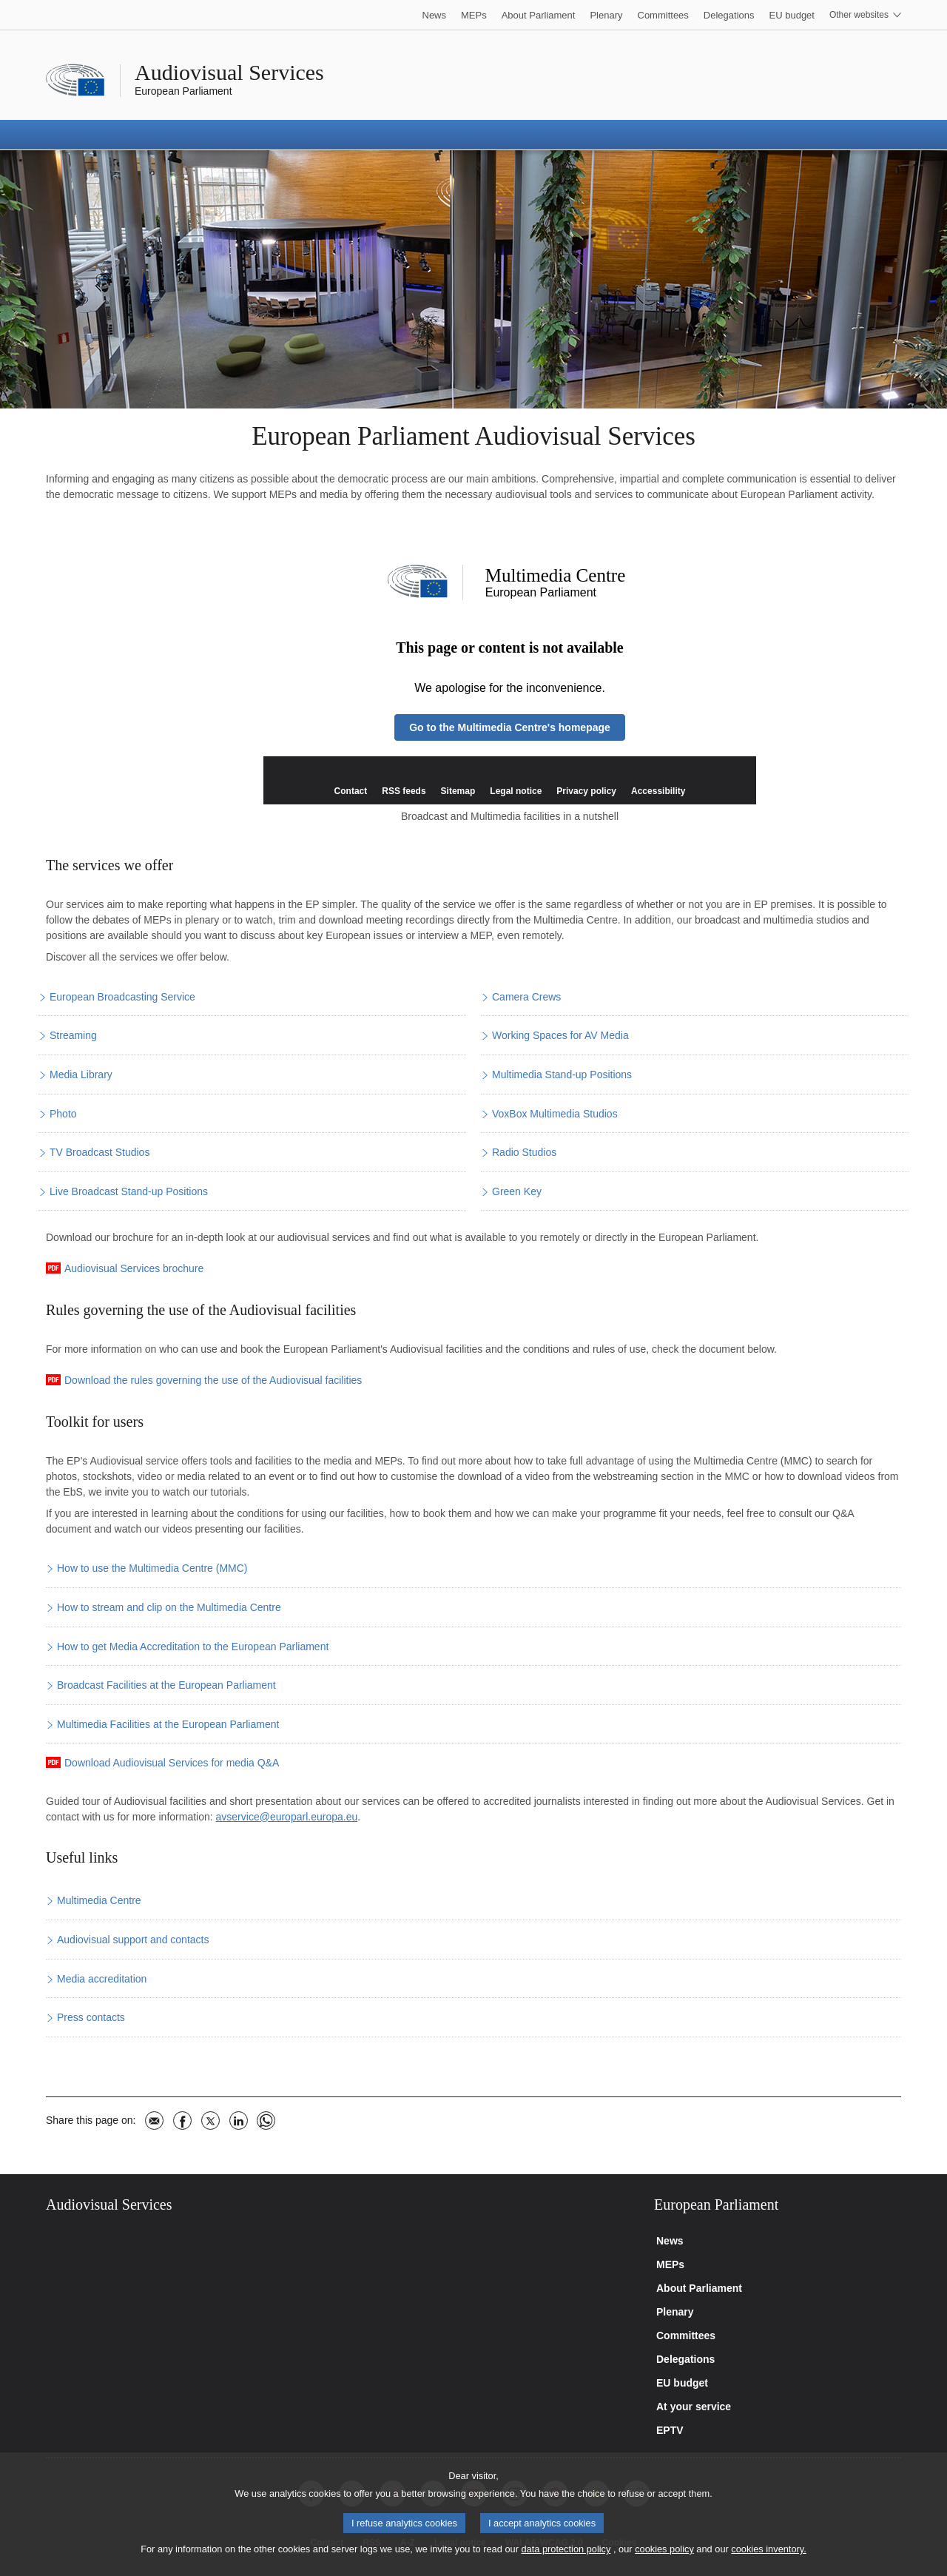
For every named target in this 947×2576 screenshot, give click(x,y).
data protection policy (565, 2566)
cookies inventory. (768, 2566)
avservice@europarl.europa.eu (287, 1817)
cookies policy (664, 2566)
